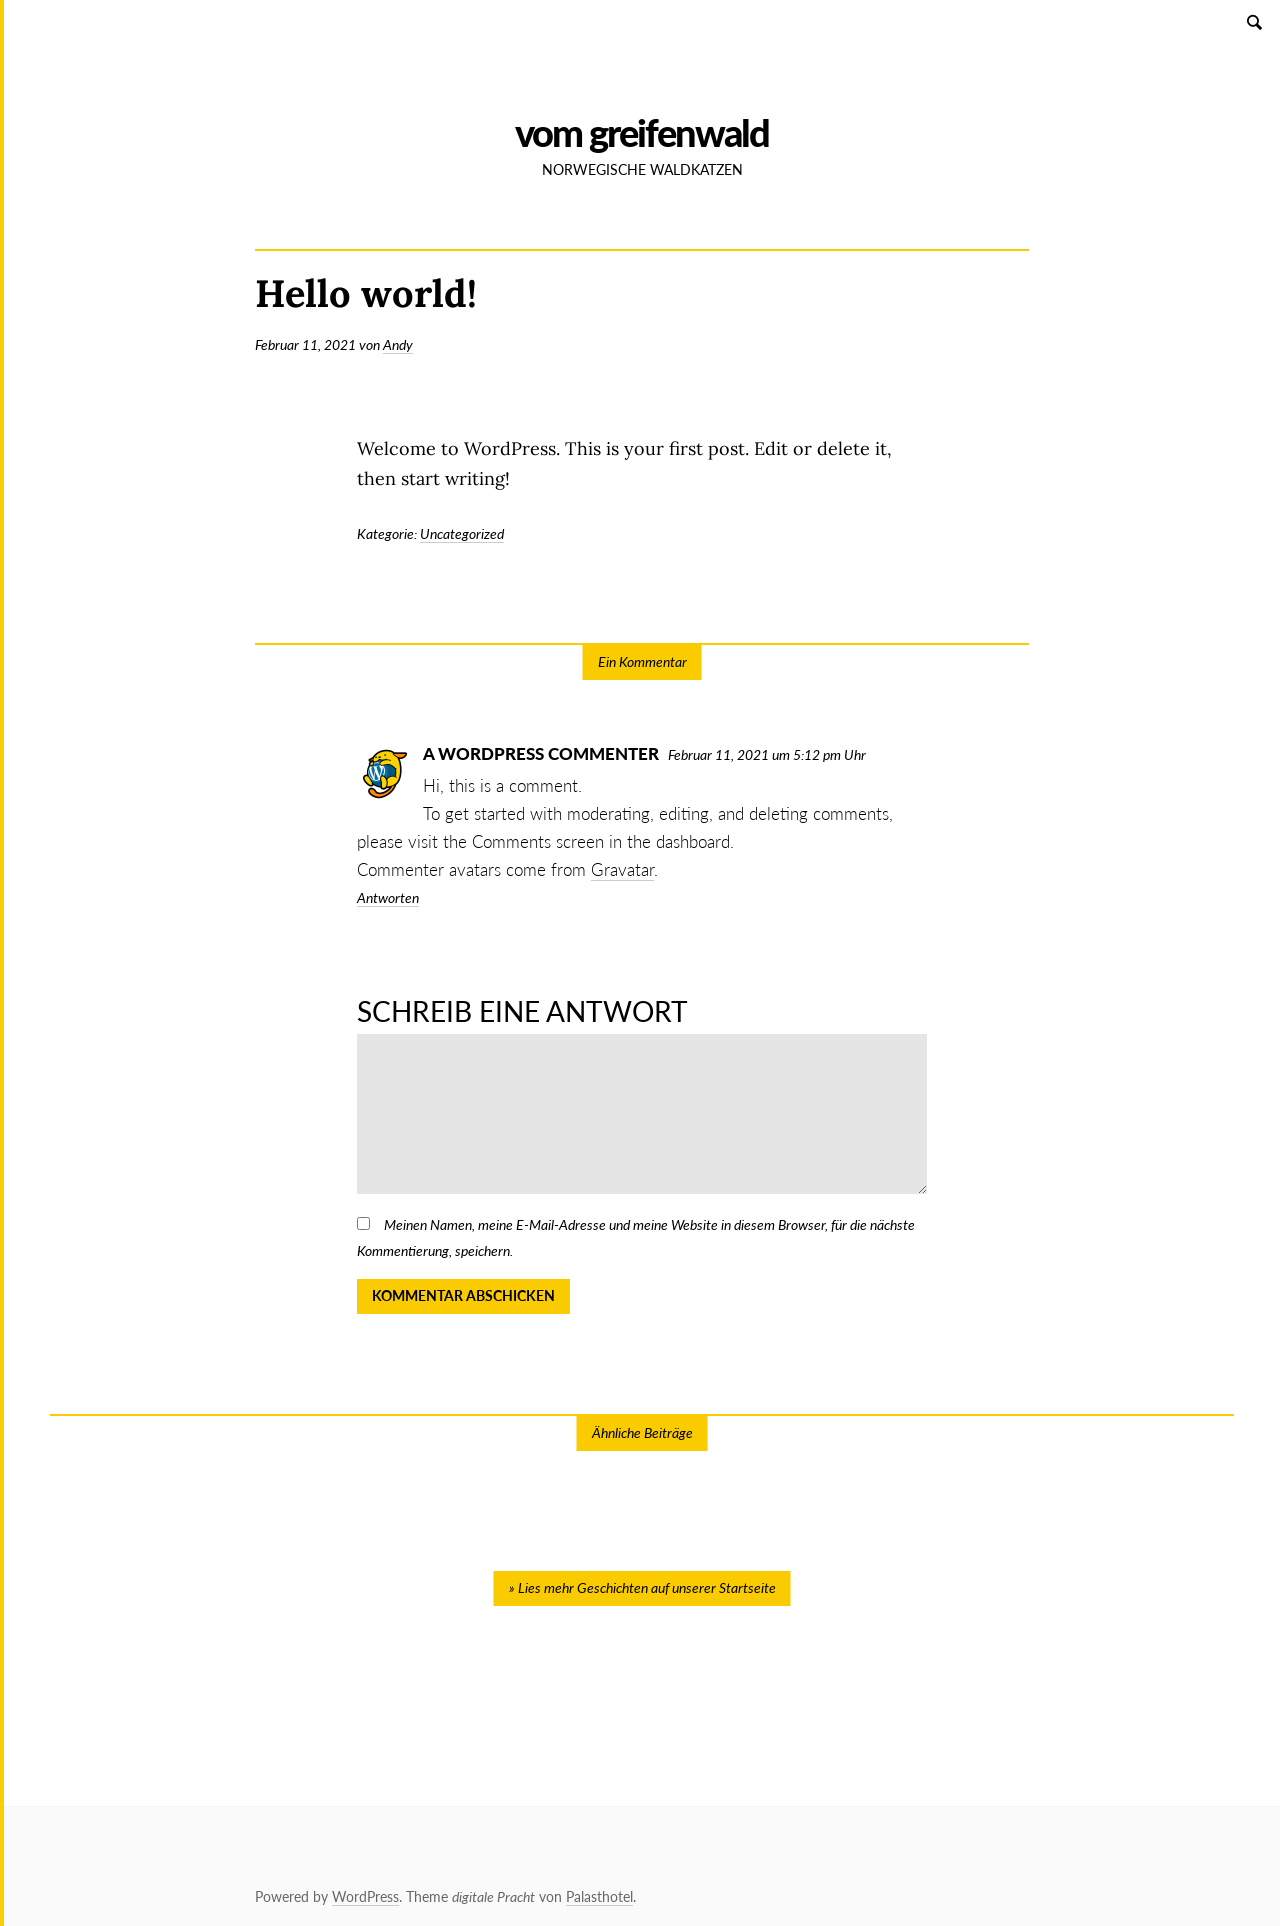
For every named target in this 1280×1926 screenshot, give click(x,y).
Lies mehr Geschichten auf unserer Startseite (647, 1587)
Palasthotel (599, 1896)
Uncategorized (462, 533)
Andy (398, 344)
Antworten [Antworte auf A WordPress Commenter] (388, 897)
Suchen (1256, 21)
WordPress (365, 1896)
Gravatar (622, 869)
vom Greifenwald (642, 132)
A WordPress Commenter (541, 753)
